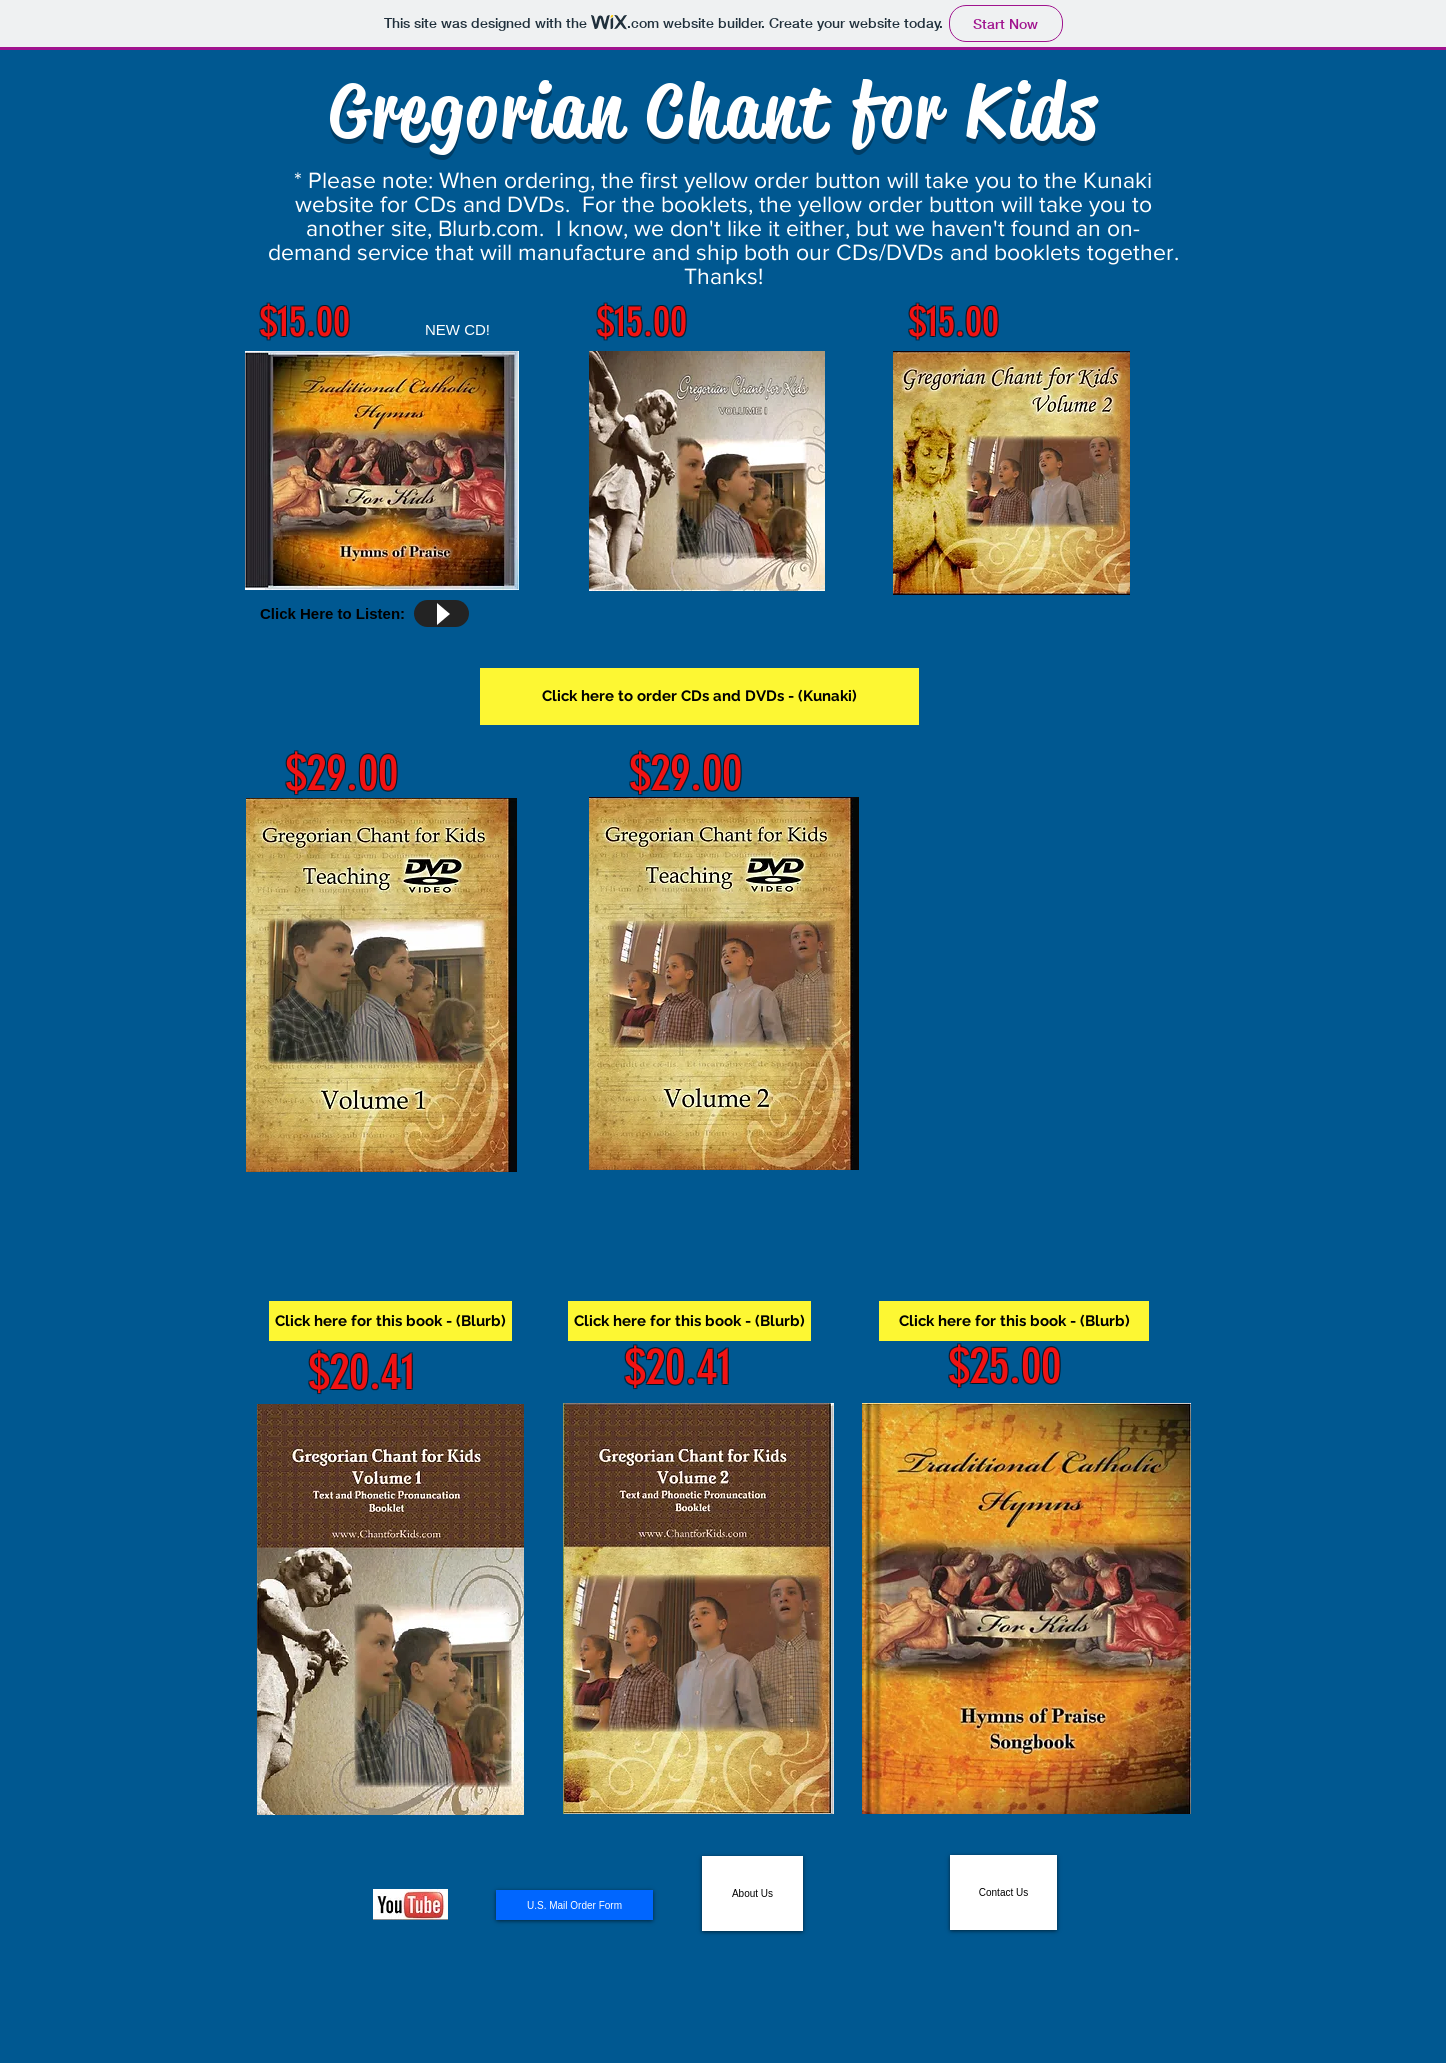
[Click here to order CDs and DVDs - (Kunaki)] (699, 696)
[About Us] (752, 1893)
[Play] (441, 613)
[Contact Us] (1003, 1892)
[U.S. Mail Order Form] (574, 1905)
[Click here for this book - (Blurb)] (390, 1321)
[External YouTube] (1036, 965)
